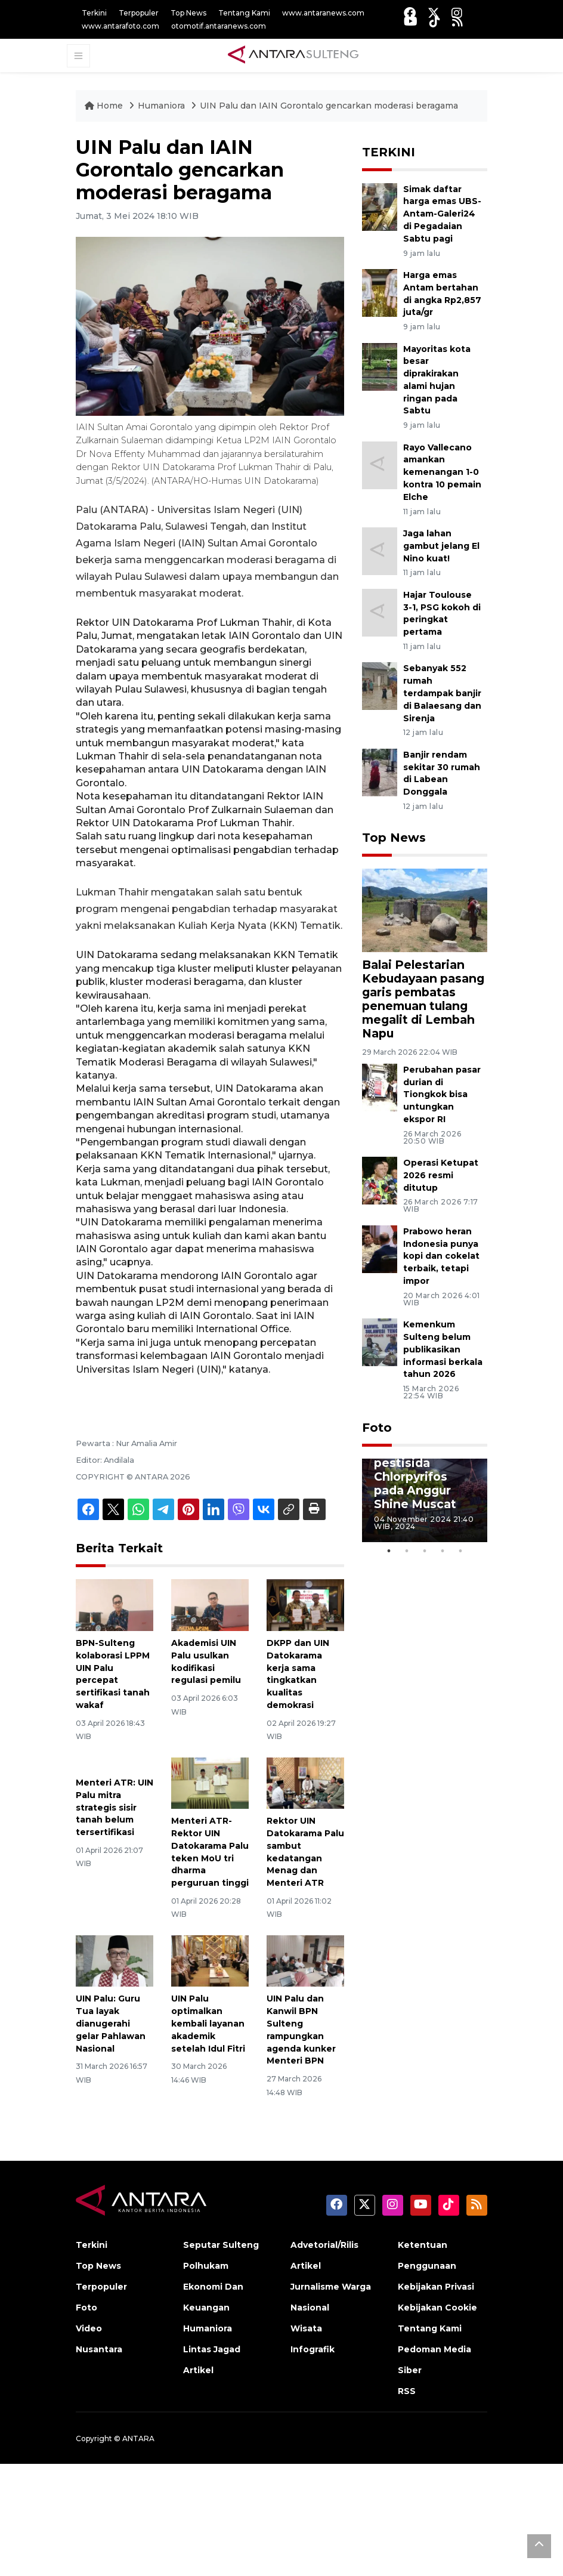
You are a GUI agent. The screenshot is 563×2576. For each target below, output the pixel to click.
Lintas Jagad (211, 2349)
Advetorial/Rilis (324, 2245)
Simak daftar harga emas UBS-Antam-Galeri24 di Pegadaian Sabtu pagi (442, 214)
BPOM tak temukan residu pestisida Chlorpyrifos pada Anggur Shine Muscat (421, 1469)
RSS (407, 2391)
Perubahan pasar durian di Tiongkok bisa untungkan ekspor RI (442, 1094)
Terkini (94, 12)
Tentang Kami (244, 12)
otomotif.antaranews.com (218, 25)
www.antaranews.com (323, 12)
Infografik (312, 2349)
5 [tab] (460, 1551)
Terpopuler (139, 12)
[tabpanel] (424, 1500)
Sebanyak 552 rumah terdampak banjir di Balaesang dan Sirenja (442, 693)
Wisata (306, 2328)
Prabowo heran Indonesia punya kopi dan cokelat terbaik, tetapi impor (441, 1256)
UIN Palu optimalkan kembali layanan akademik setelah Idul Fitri (208, 2023)
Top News (188, 12)
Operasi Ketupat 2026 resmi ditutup (440, 1175)
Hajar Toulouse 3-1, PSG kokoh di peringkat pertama (442, 613)
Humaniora (162, 105)
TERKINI (388, 152)
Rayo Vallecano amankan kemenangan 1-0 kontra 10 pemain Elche (442, 472)
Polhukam (205, 2265)
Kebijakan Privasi (436, 2286)
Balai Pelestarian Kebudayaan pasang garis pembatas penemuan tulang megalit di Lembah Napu (423, 998)
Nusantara (99, 2349)
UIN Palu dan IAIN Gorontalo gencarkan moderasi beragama (329, 105)
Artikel (198, 2370)
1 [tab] (389, 1551)
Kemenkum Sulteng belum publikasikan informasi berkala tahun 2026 (442, 1349)
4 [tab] (442, 1551)
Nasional (309, 2307)
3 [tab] (425, 1551)
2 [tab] (407, 1551)
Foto (377, 1427)
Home (105, 105)
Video (89, 2328)
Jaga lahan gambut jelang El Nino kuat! (441, 546)
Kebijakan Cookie (437, 2307)
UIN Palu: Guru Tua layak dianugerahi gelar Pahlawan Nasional (111, 2023)
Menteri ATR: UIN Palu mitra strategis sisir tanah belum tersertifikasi (114, 1807)
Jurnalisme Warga (330, 2286)
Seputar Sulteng (221, 2245)
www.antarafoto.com (120, 25)
